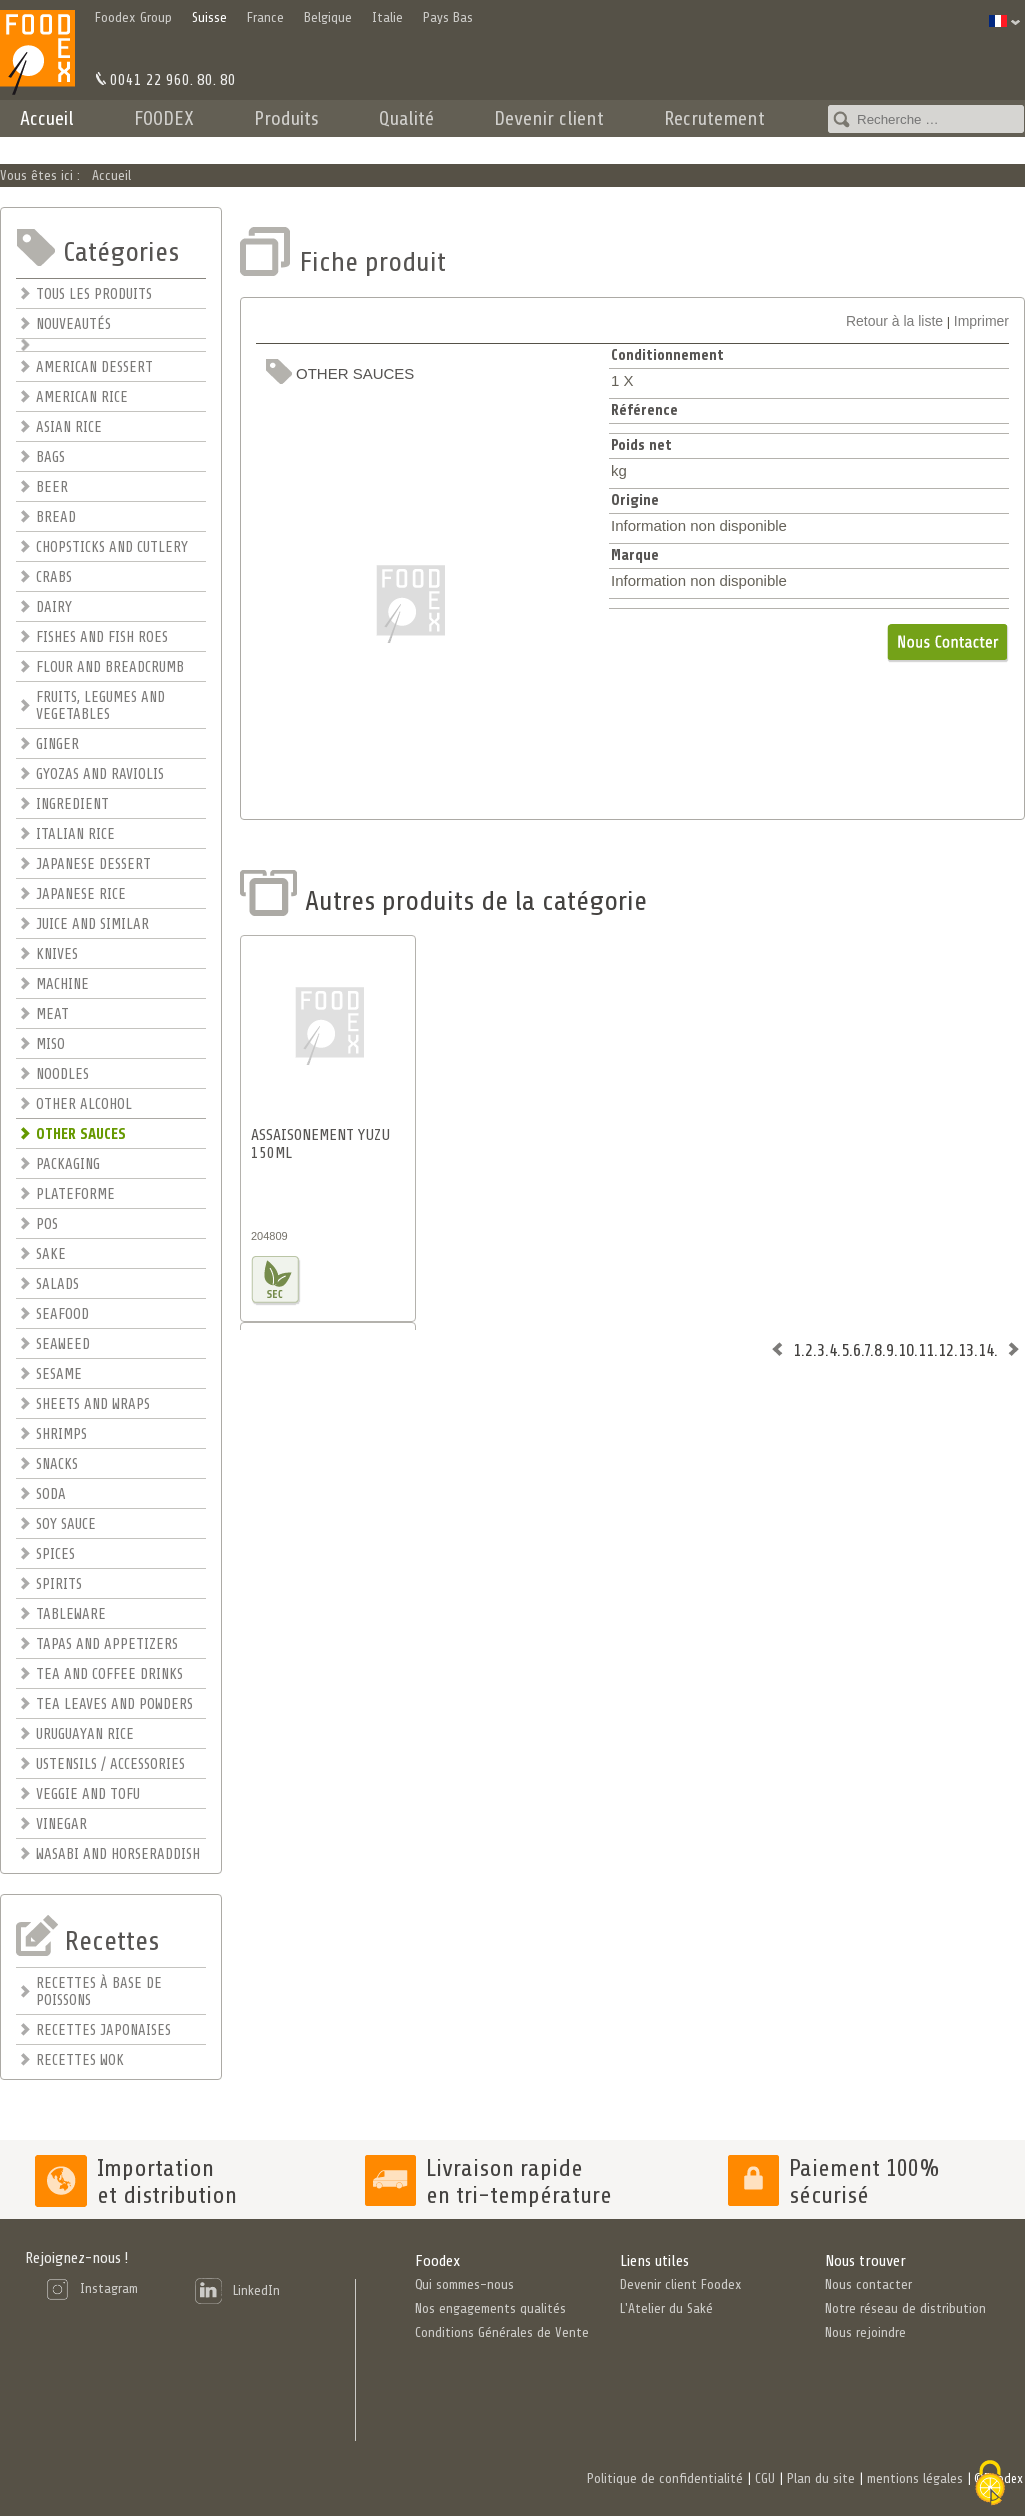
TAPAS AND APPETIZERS (107, 1644)
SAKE (51, 1254)
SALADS (57, 1284)
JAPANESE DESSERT (93, 864)
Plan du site (821, 2478)
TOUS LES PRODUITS (94, 294)
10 (906, 1350)
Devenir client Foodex (681, 2284)
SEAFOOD (62, 1314)
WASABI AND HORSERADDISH (118, 1854)
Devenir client (549, 118)
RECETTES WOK (80, 2060)
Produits (286, 118)
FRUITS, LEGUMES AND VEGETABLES (100, 706)
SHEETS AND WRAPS (93, 1404)
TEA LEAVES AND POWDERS (114, 1704)
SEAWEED (63, 1344)
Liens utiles (654, 2261)
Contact (855, 145)
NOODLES (62, 1074)
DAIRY (54, 607)
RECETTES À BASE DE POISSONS (99, 1992)
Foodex (437, 2261)
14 (986, 1350)
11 (926, 1350)
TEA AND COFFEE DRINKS (109, 1674)
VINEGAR (61, 1824)
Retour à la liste (894, 321)
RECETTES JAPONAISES (103, 2030)
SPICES (55, 1554)
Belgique (328, 17)
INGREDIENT (72, 804)
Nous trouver (865, 2261)
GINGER (57, 744)
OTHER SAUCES (81, 1134)
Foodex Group (133, 17)
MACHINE (62, 984)
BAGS (50, 457)
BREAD (56, 517)
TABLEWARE (71, 1614)
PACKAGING (68, 1164)
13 (966, 1350)
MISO (50, 1044)
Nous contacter (868, 2284)
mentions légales (915, 2478)
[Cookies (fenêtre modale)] (990, 2483)
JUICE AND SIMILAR (92, 924)
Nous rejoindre (865, 2332)
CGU (765, 2478)
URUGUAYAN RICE (85, 1734)
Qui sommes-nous (464, 2284)
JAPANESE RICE (81, 894)
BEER (52, 487)
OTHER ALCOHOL (84, 1104)
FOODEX (164, 118)
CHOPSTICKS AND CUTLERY (112, 547)
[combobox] (926, 119)
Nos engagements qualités (490, 2308)
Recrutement (714, 118)
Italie (387, 17)
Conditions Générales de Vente (502, 2332)
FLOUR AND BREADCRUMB (110, 667)
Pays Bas (448, 17)
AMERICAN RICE (82, 397)
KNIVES (57, 954)
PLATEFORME (75, 1194)
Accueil (47, 118)
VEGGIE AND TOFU (88, 1794)
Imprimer (981, 321)
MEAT (52, 1014)
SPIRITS (59, 1584)
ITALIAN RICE (75, 834)
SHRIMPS (61, 1434)
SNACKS (57, 1464)
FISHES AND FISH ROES (102, 637)
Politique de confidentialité (665, 2478)
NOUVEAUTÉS (73, 324)
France (265, 17)
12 (946, 1350)
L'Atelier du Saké (666, 2308)
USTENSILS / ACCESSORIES (110, 1764)
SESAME (59, 1374)
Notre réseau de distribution (905, 2308)
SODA (51, 1494)
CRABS (54, 577)
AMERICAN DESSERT (94, 367)
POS (47, 1224)
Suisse (209, 17)
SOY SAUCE (66, 1524)
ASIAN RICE (69, 427)
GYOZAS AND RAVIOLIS (100, 774)
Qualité (406, 118)
